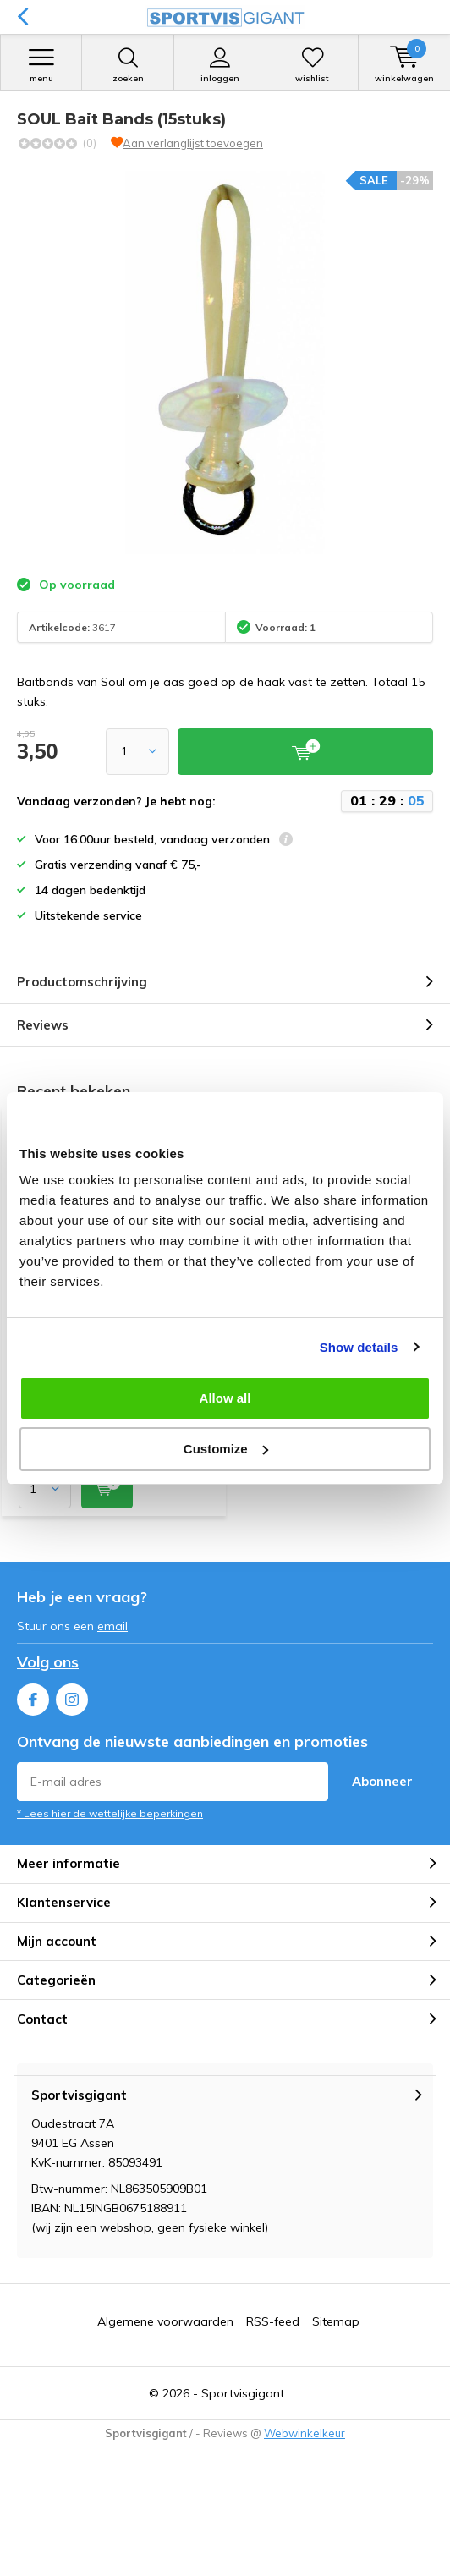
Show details (359, 1347)
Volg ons (48, 1662)
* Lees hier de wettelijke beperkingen (110, 1813)
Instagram (72, 1695)
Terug (22, 17)
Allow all (225, 1398)
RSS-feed (272, 2321)
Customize (226, 1449)
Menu (41, 65)
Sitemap (335, 2321)
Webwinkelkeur (304, 2433)
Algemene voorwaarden (165, 2321)
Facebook (33, 1695)
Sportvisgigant (242, 2393)
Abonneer (382, 1781)
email (112, 1626)
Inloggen (220, 65)
